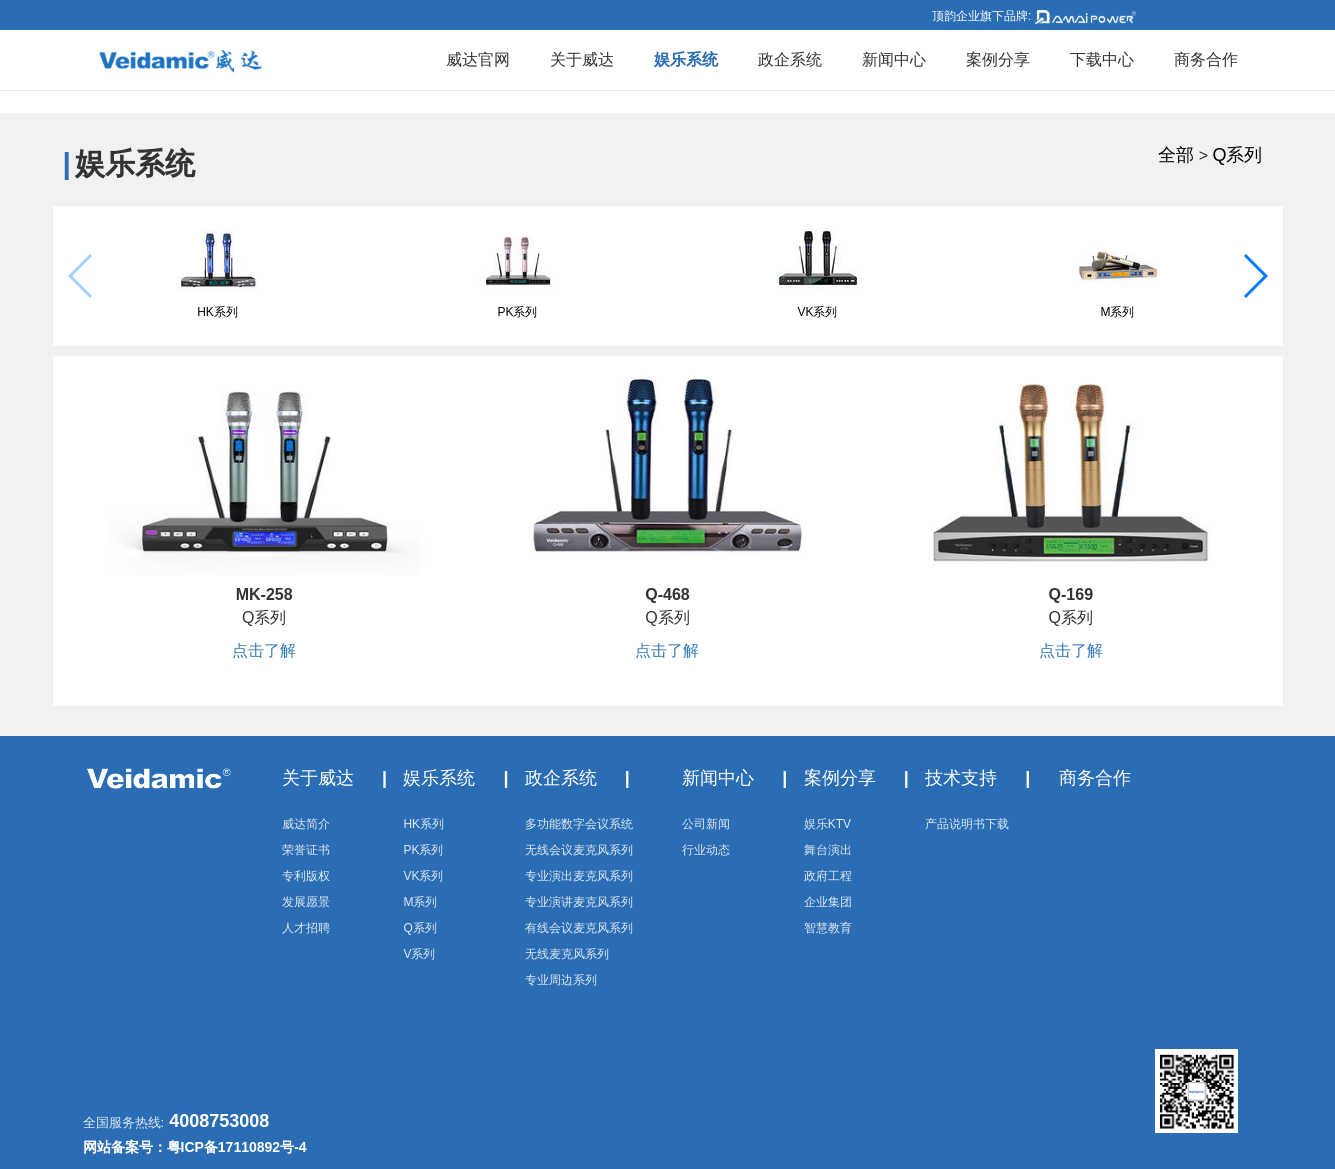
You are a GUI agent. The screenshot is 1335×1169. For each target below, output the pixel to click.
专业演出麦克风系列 (579, 876)
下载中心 (1102, 59)
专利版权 (306, 876)
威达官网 (478, 59)
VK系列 (817, 312)
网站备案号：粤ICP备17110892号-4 (195, 1147)
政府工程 (828, 876)
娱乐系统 (686, 59)
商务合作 (1206, 59)
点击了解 (264, 650)
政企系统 (790, 59)
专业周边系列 (561, 980)
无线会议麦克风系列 (579, 850)
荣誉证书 (306, 850)
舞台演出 (828, 850)
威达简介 (306, 824)
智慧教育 (828, 928)
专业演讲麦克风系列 (579, 902)
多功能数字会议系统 (579, 824)
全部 (1176, 155)
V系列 (419, 954)
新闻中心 (894, 59)
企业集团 (828, 902)
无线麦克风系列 (567, 954)
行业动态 (706, 850)
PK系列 (517, 312)
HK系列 (217, 312)
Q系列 (1237, 155)
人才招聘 (306, 928)
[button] (1254, 276)
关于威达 (582, 59)
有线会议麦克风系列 (579, 928)
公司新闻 (706, 824)
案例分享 (998, 59)
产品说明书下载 (967, 824)
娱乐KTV (827, 824)
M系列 (1118, 312)
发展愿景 (306, 902)
